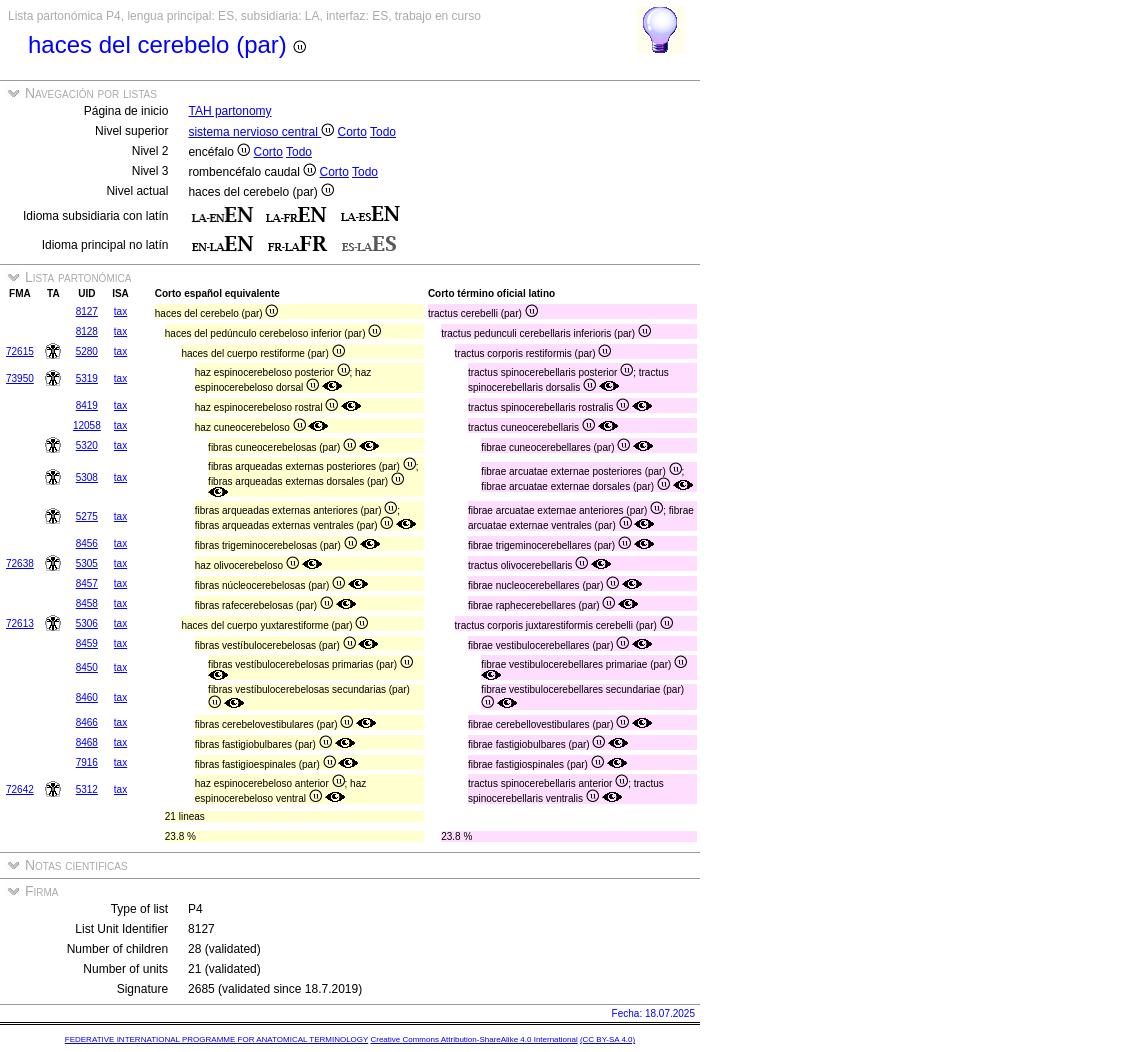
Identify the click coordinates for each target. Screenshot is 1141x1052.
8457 (87, 583)
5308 (87, 477)
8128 (87, 331)
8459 (87, 643)
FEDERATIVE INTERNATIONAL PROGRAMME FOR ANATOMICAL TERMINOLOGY (216, 1039)
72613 (20, 623)
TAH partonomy (229, 111)
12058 (87, 425)
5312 (87, 789)
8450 (87, 667)
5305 (87, 563)
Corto (352, 132)
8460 (87, 697)
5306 (87, 623)
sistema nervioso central (261, 132)
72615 (20, 351)
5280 (87, 351)
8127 (87, 311)
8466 (87, 722)
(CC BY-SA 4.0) (607, 1039)
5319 (87, 378)
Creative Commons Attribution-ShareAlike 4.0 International (473, 1039)
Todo (383, 132)
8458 (87, 603)
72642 (20, 789)
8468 (87, 742)
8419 (87, 405)
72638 (20, 563)
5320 (87, 445)
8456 (87, 543)
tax (120, 311)
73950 (20, 378)
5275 (87, 516)
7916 (87, 762)
